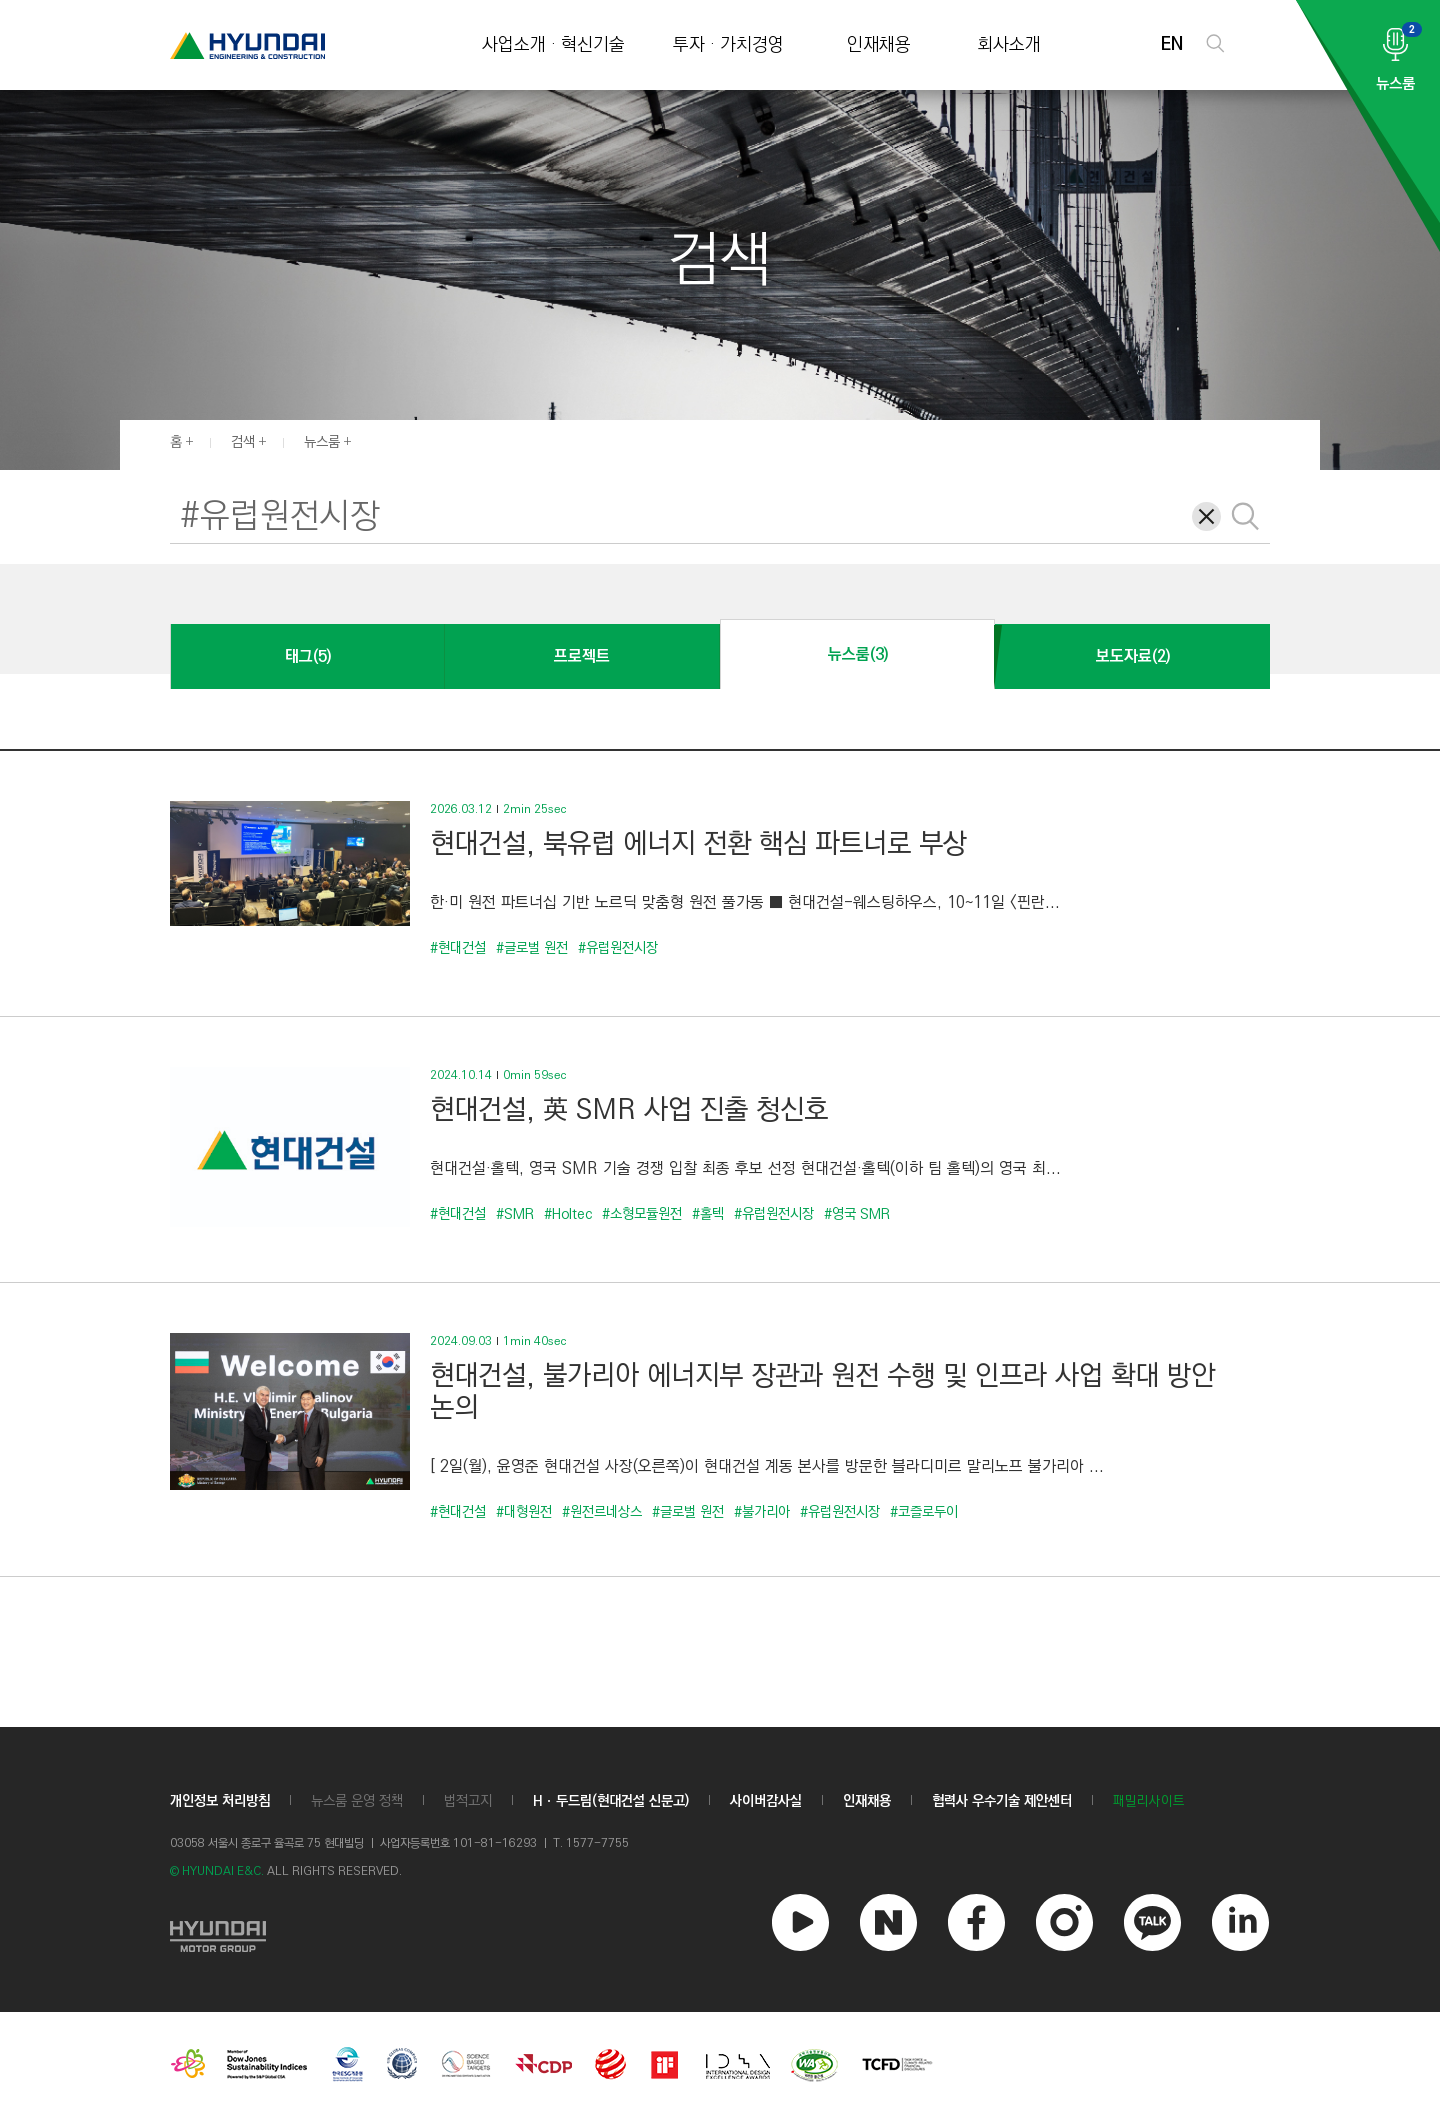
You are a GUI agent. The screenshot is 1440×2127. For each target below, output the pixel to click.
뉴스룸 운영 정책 (357, 1801)
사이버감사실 (766, 1801)
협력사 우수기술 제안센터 (1002, 1801)
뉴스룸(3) (858, 654)
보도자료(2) (1133, 656)
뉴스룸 (322, 442)
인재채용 (879, 45)
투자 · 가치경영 (728, 45)
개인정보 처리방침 (220, 1801)
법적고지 (468, 1801)
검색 (243, 442)
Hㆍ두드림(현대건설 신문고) (611, 1801)
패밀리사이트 (1149, 1801)
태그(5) (308, 656)
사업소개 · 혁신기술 (553, 45)
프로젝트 (582, 656)
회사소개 (1009, 45)
